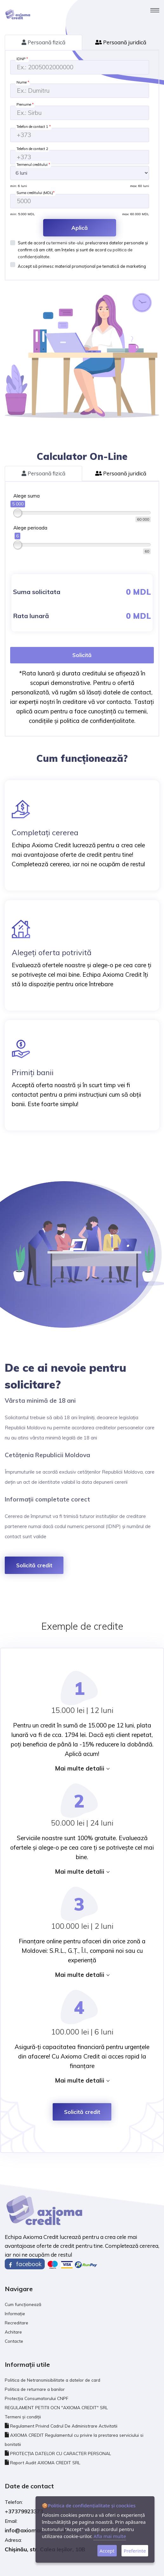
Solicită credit (34, 1565)
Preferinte (135, 2551)
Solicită (82, 655)
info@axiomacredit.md (35, 2530)
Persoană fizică (43, 42)
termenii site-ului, (67, 242)
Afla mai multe (110, 2536)
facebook (25, 2264)
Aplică (79, 227)
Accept (107, 2551)
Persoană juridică (120, 42)
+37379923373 (24, 2511)
